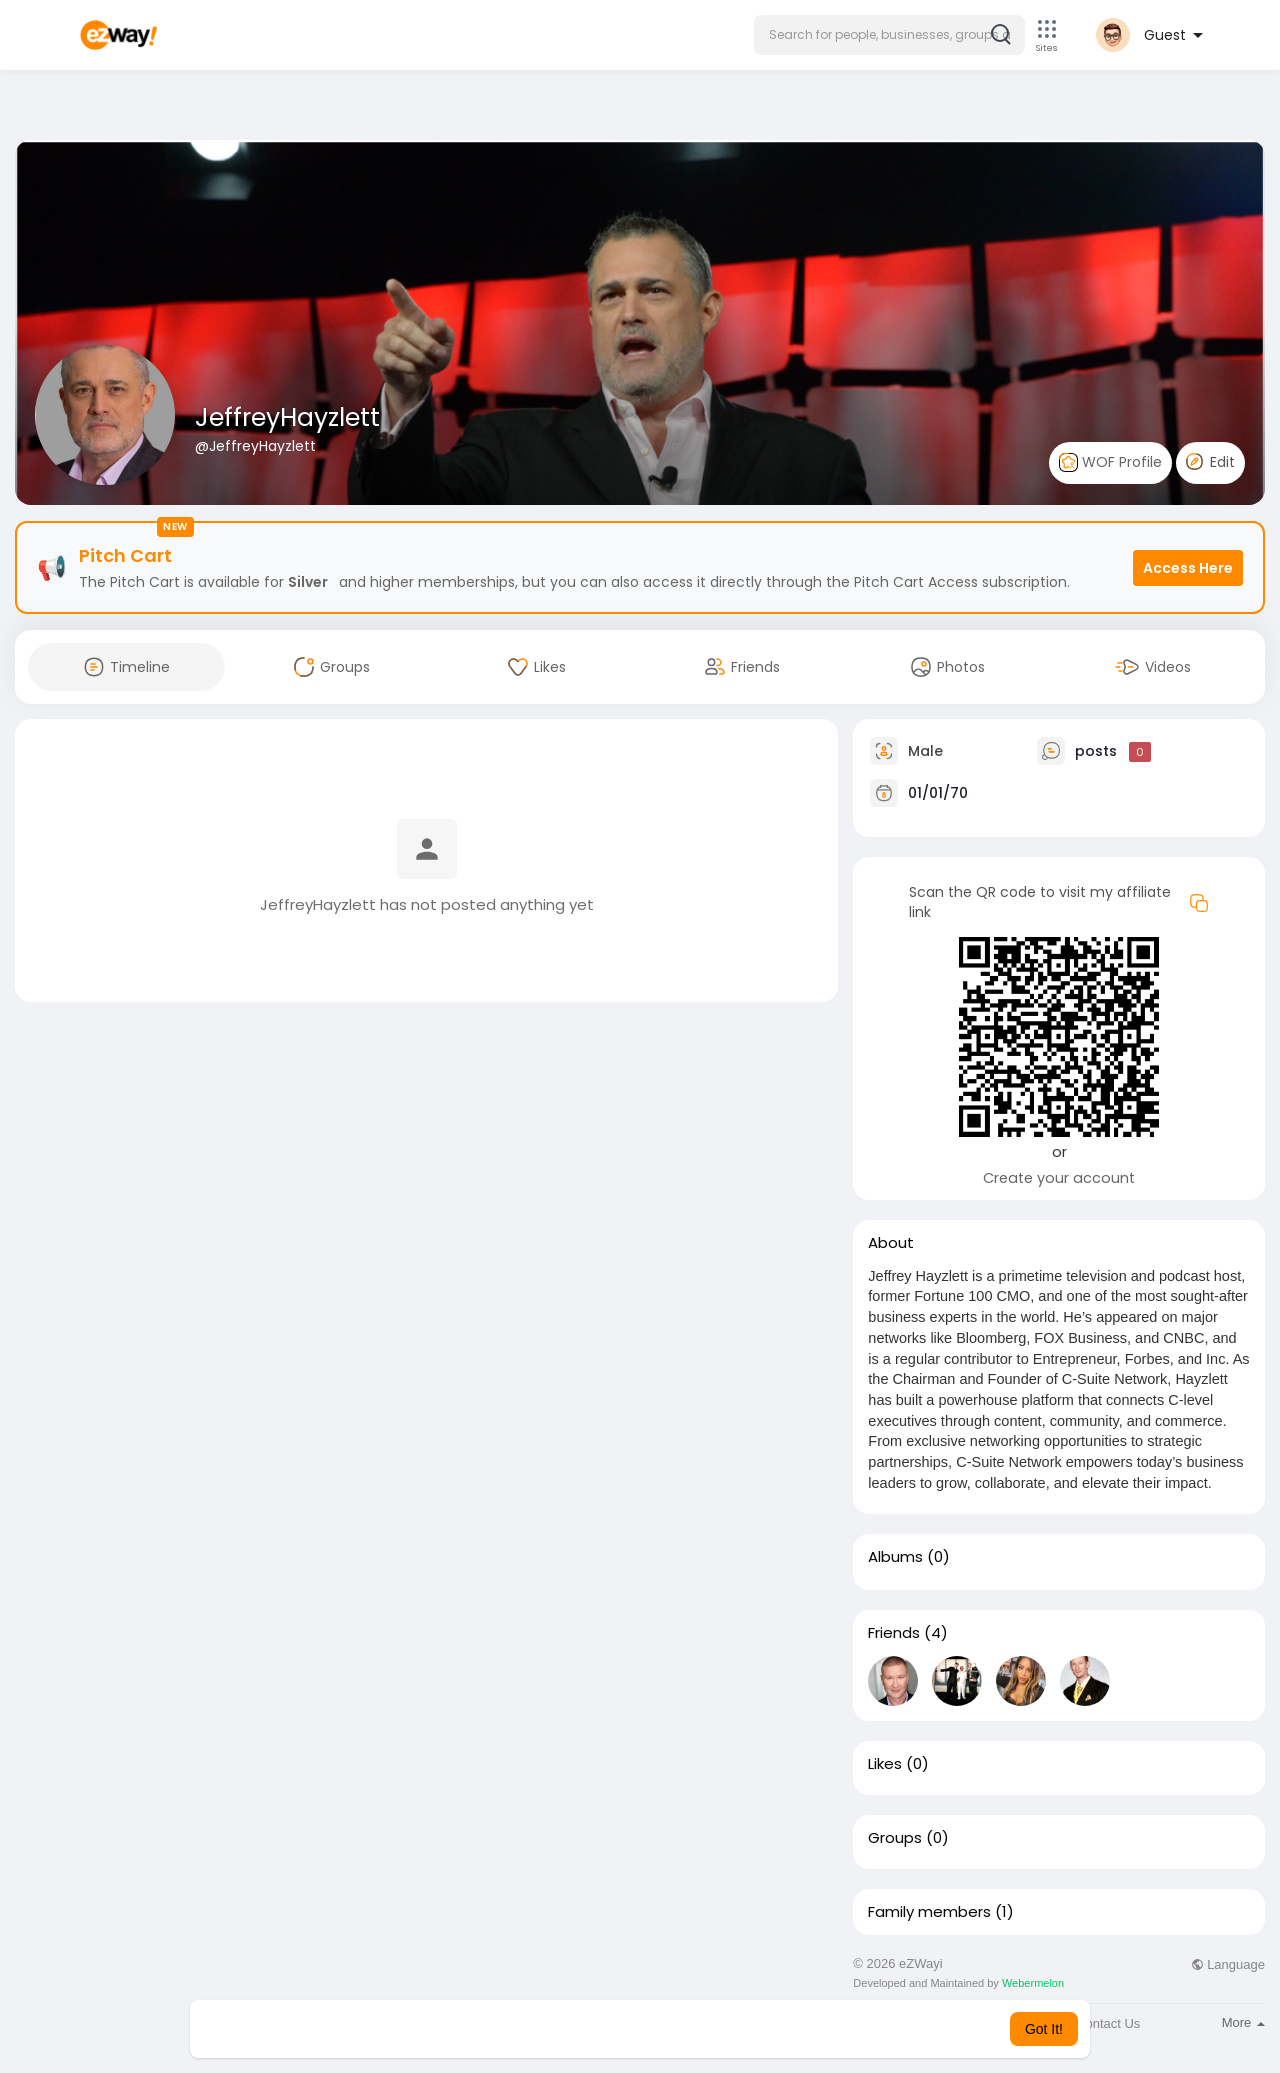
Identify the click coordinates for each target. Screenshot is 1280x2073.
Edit (1210, 462)
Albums (895, 1557)
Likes (885, 1764)
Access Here (1188, 568)
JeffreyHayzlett (287, 417)
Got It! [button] (1044, 2029)
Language (1228, 1964)
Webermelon (1033, 1983)
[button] (889, 35)
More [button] (1243, 2022)
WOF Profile (1110, 462)
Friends (894, 1633)
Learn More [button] (742, 2029)
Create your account (1059, 1178)
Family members (929, 1912)
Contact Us (1108, 2023)
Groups (895, 1838)
